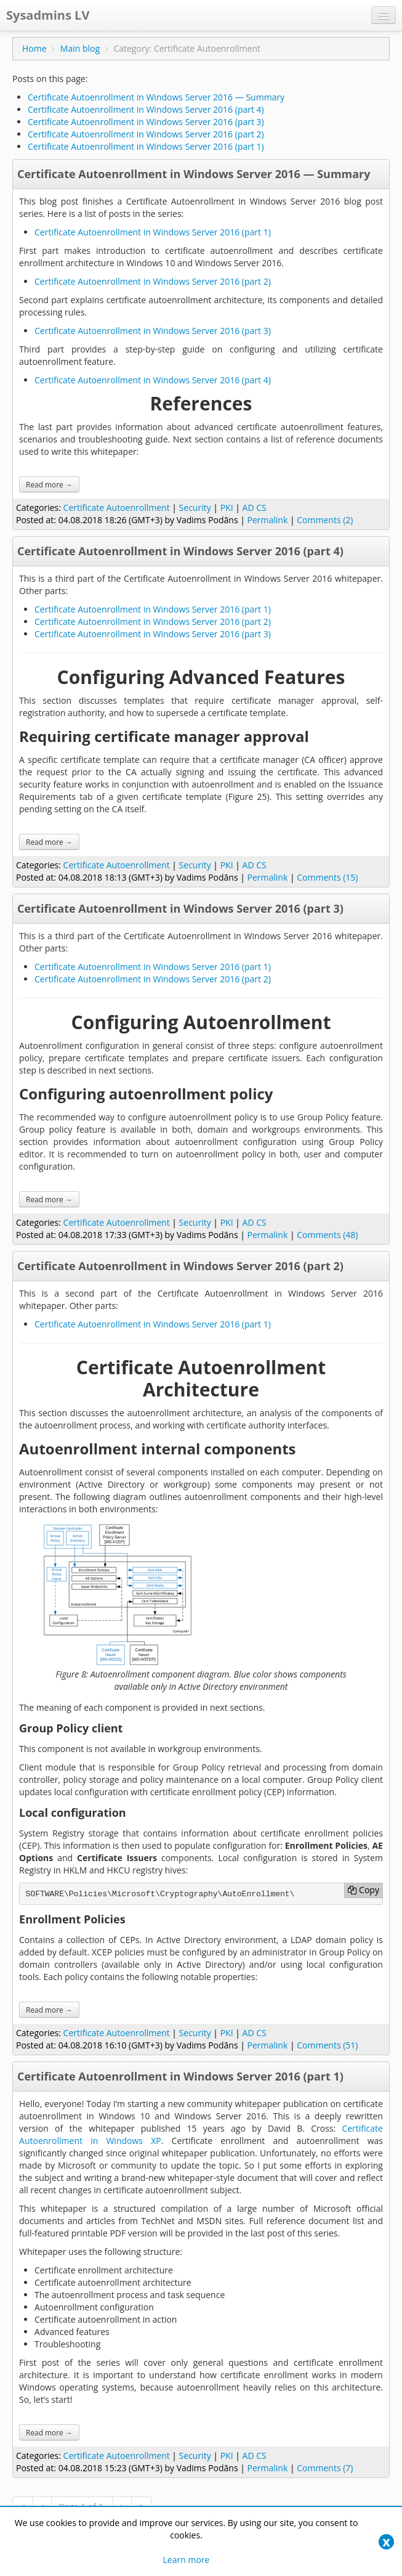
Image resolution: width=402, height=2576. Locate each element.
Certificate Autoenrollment (116, 507)
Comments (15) (327, 877)
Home (34, 48)
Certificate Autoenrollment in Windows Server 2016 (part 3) (146, 122)
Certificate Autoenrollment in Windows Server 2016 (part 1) (146, 146)
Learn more (186, 2560)
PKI (226, 507)
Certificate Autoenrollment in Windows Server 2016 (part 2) (146, 134)
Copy (363, 1890)
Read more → (49, 484)
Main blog (80, 48)
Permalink (267, 520)
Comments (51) (327, 2045)
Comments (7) (325, 2468)
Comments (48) (327, 1235)
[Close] (386, 2542)
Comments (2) (325, 520)
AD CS (255, 507)
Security (195, 507)
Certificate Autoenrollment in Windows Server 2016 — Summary (156, 97)
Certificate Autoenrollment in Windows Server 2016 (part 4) (146, 109)
